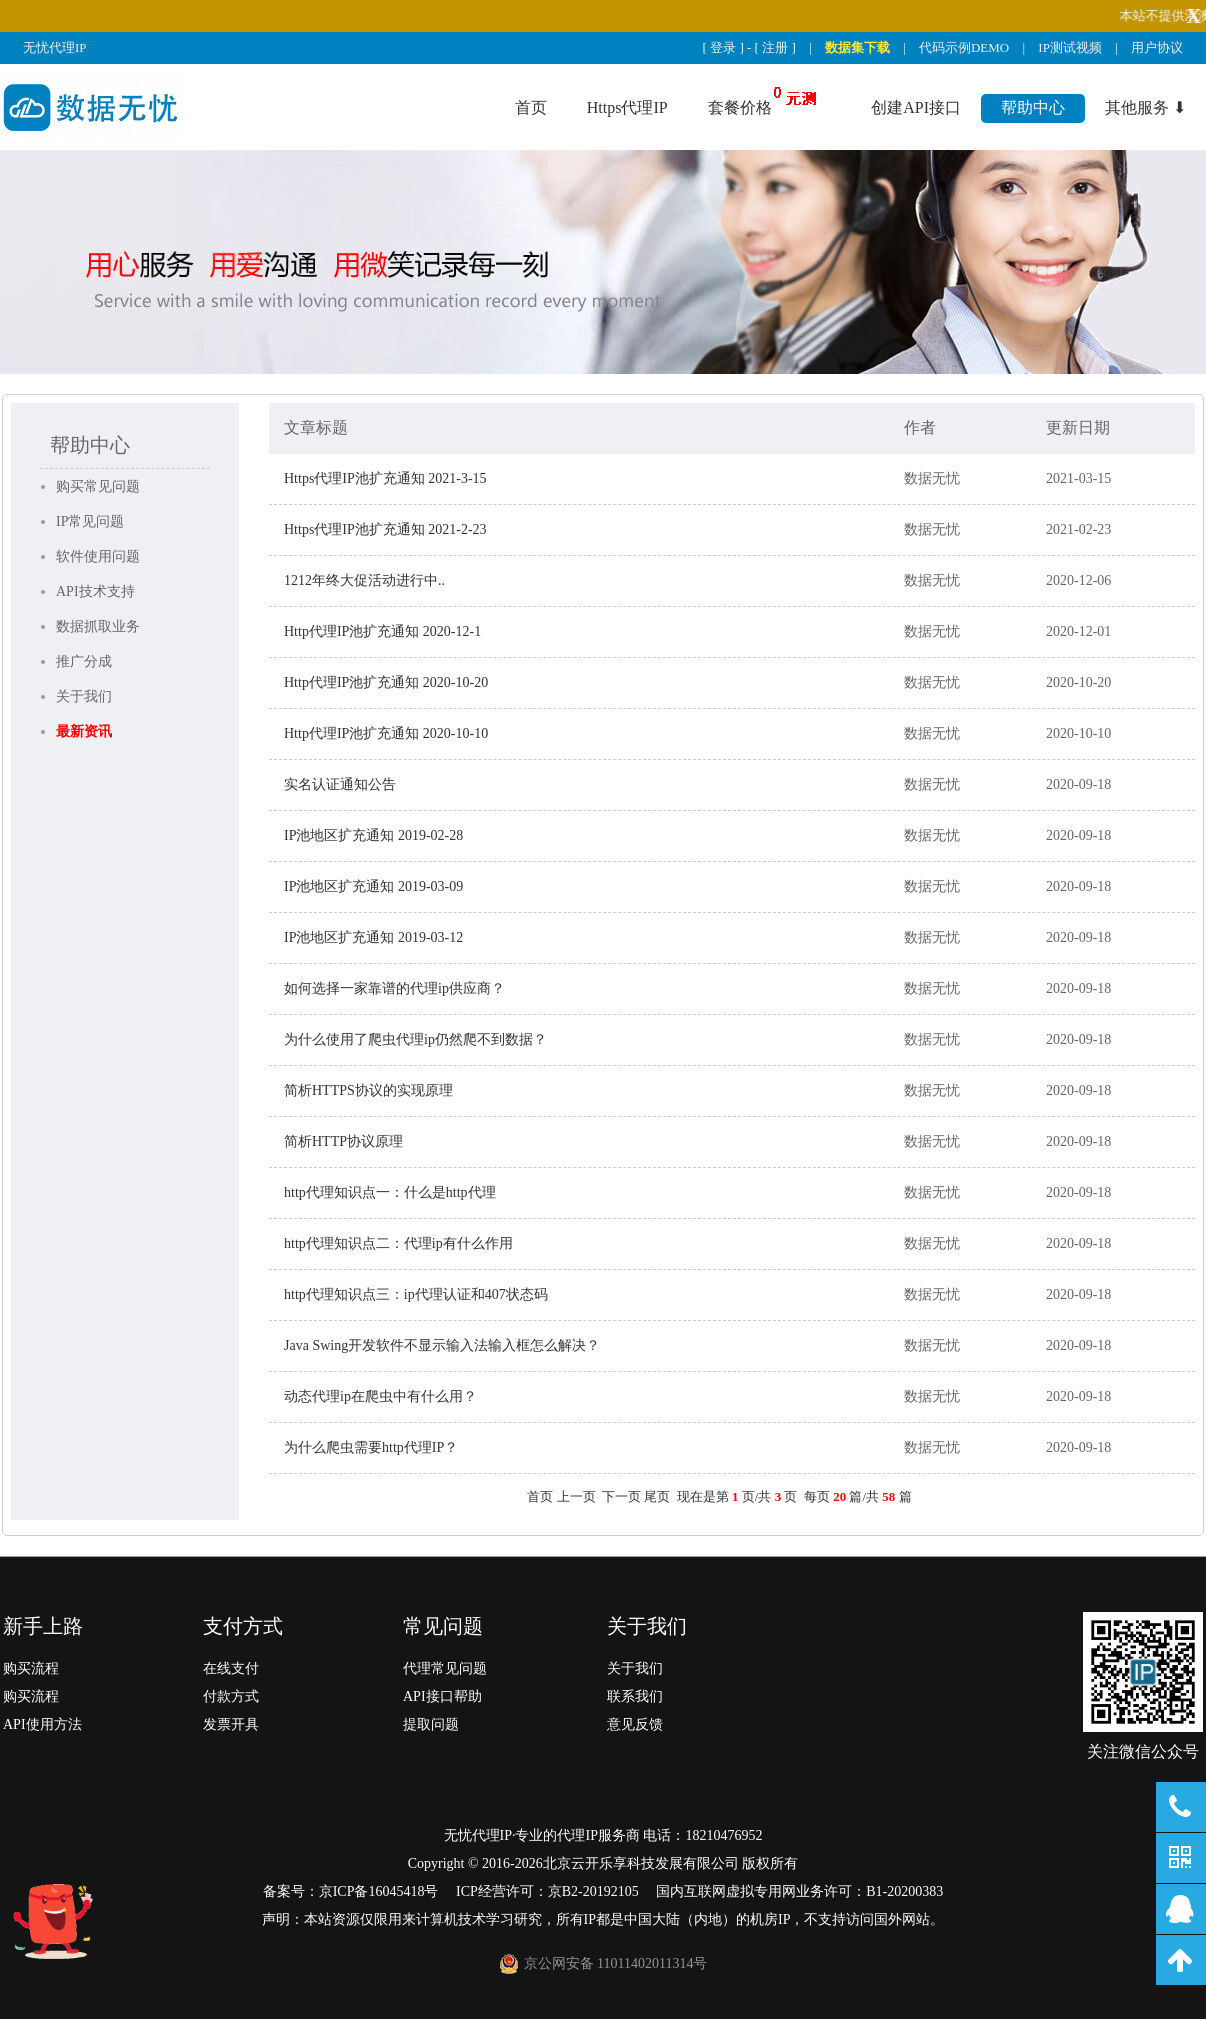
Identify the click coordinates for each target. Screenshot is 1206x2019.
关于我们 (84, 696)
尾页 (657, 1496)
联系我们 (635, 1696)
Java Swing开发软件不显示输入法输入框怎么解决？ (442, 1345)
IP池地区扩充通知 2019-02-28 (373, 835)
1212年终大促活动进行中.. (364, 580)
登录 (723, 47)
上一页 (576, 1496)
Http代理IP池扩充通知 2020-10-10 (386, 733)
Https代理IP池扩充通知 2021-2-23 (385, 529)
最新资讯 (84, 731)
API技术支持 (95, 591)
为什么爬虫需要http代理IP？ (371, 1447)
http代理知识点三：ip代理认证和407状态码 (416, 1294)
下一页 (621, 1496)
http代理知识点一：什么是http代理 (390, 1192)
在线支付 (231, 1668)
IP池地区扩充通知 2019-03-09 (373, 886)
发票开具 (231, 1724)
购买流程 (31, 1668)
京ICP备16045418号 (379, 1891)
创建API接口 (916, 107)
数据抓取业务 (98, 626)
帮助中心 (1033, 107)
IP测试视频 (1070, 47)
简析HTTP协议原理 (343, 1141)
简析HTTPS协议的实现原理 (368, 1090)
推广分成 (84, 661)
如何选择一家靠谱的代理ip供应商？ (394, 988)
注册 (775, 47)
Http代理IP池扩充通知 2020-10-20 (386, 682)
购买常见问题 (98, 486)
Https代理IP (627, 107)
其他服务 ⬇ (1145, 107)
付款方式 (231, 1696)
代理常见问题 (445, 1668)
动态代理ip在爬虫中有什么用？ (380, 1396)
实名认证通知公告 (340, 784)
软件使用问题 (98, 556)
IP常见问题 (90, 521)
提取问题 (431, 1724)
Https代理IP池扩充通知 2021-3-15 (385, 478)
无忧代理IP (54, 47)
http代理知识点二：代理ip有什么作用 (398, 1243)
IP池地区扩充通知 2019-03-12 (373, 937)
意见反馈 (635, 1724)
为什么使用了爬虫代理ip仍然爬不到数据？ (415, 1039)
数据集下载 (857, 47)
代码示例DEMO (964, 47)
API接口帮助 (442, 1696)
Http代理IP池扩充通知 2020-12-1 (382, 631)
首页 (531, 107)
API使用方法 (42, 1724)
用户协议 (1157, 47)
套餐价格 (740, 107)
